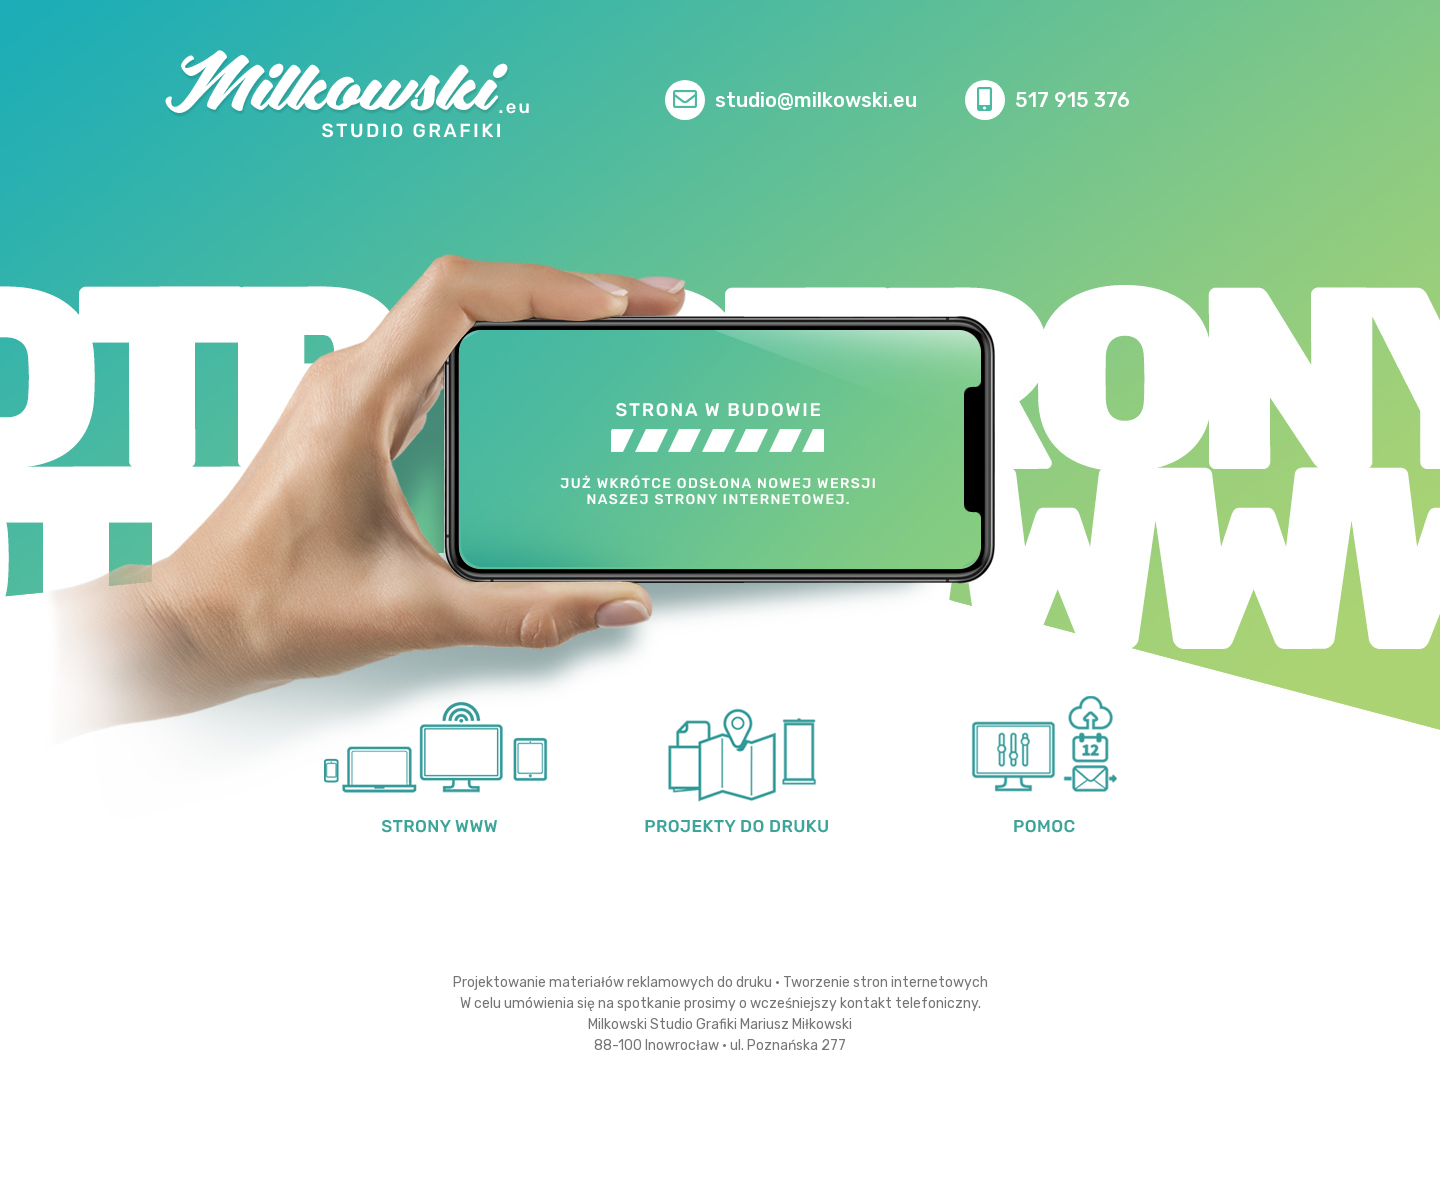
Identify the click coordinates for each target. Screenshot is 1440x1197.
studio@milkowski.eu (816, 100)
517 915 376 (1072, 100)
